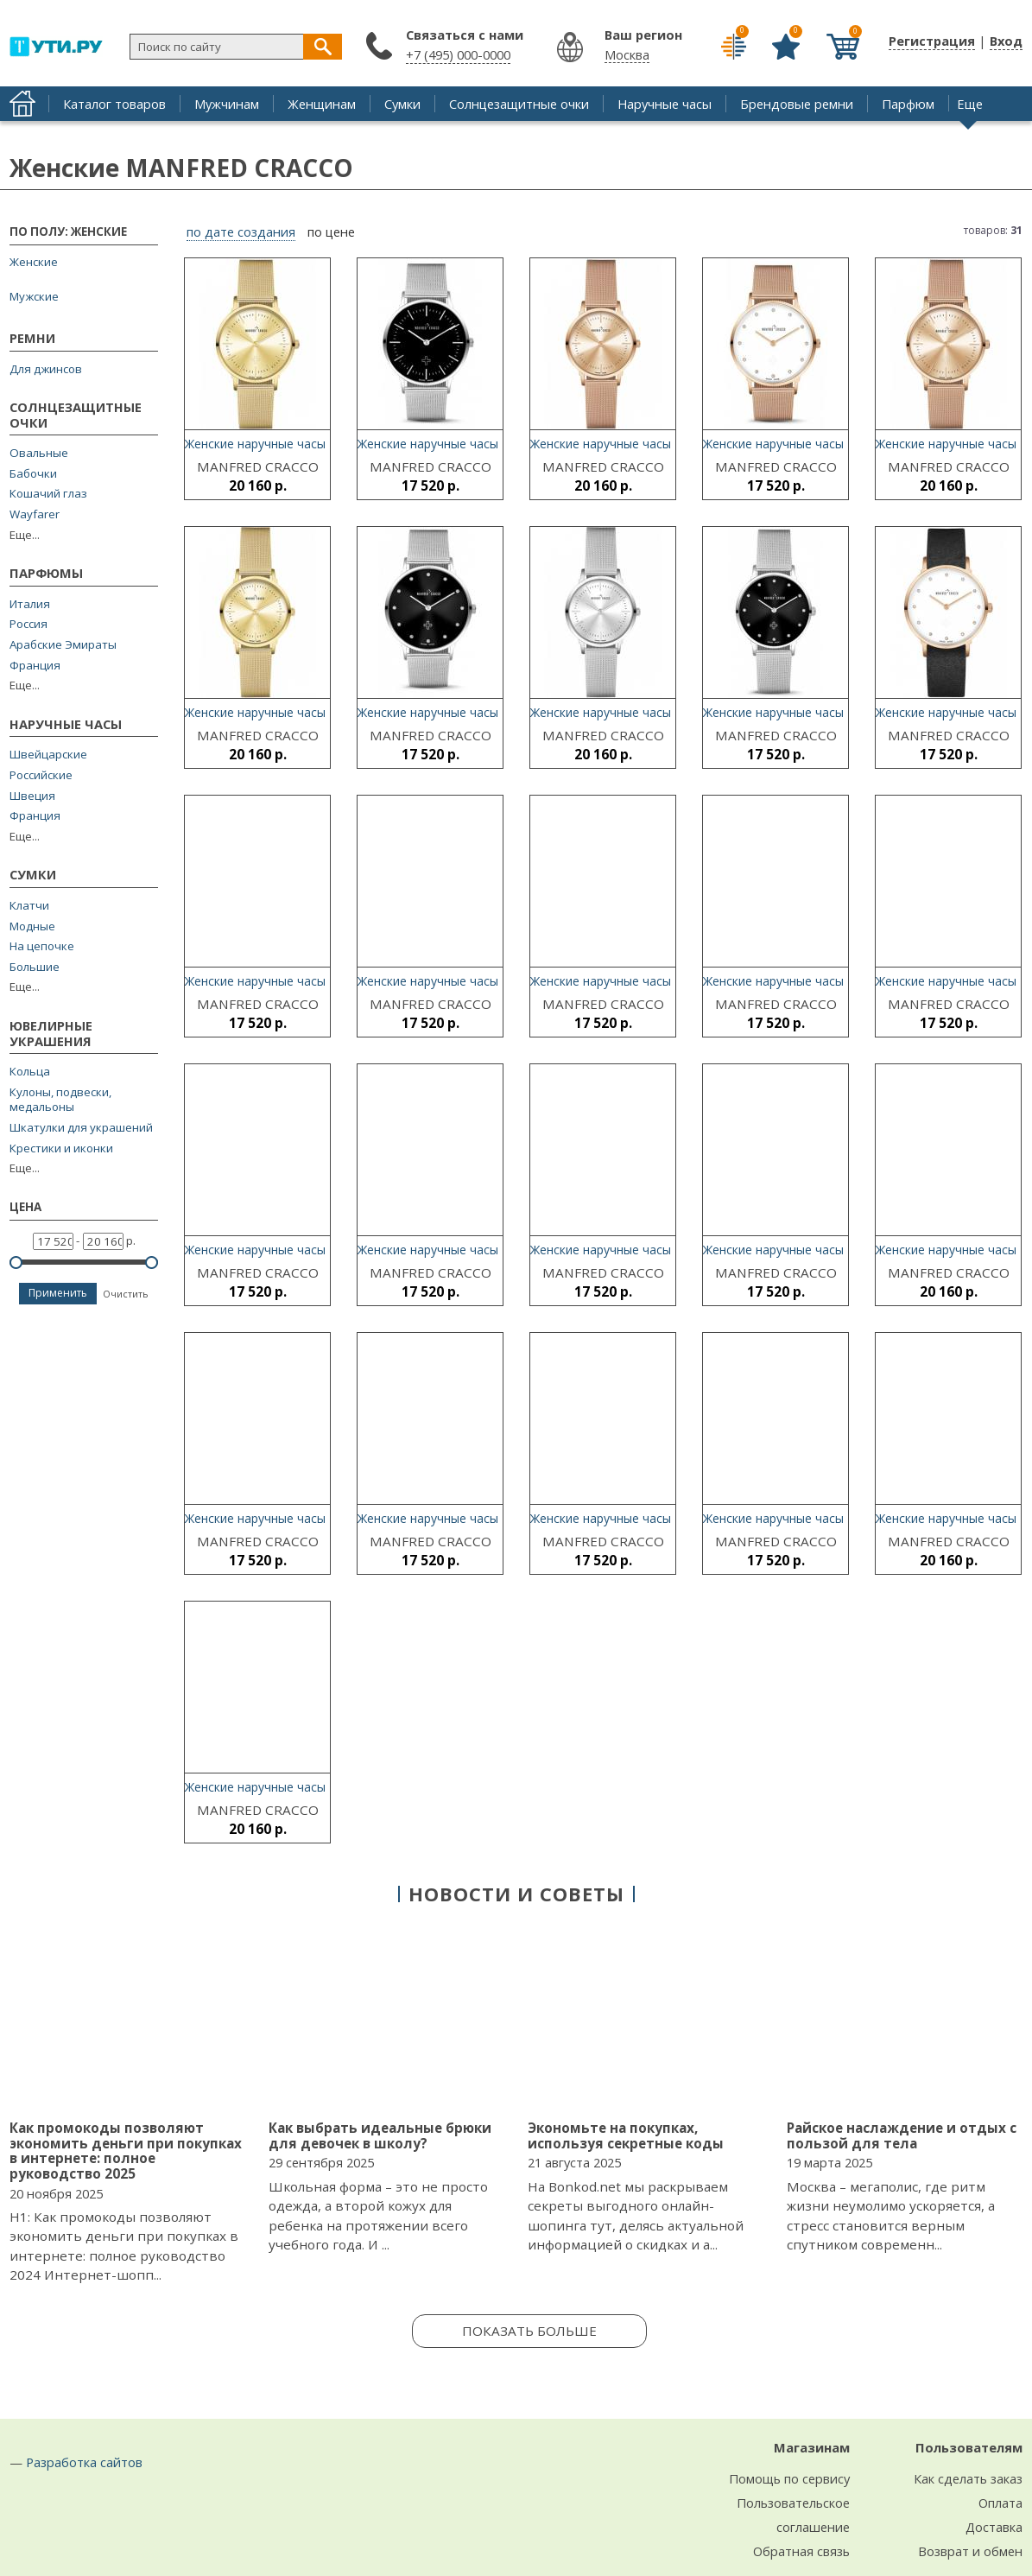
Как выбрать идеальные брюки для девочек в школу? (380, 2135)
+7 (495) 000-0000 (458, 54)
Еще (970, 103)
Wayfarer (34, 514)
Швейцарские (48, 754)
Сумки (402, 103)
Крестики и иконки (61, 1148)
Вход (1006, 40)
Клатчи (29, 905)
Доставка (994, 2526)
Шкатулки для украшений (81, 1127)
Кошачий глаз (48, 493)
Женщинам (322, 103)
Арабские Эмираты (63, 645)
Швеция (32, 796)
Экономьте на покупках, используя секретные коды (626, 2135)
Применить (57, 1292)
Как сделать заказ (968, 2478)
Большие (34, 967)
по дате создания (241, 232)
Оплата (1000, 2502)
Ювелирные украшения (50, 1034)
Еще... (24, 535)
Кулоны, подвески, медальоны (60, 1100)
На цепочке (41, 946)
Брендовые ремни (796, 103)
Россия (28, 624)
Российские (41, 775)
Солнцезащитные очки (519, 103)
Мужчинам (226, 103)
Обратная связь (801, 2551)
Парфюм (908, 103)
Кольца (29, 1071)
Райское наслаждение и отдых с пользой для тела (901, 2135)
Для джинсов (45, 369)
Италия (29, 604)
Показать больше (529, 2330)
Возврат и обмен (970, 2551)
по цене (331, 232)
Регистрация (932, 40)
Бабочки (33, 473)
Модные (32, 926)
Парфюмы (46, 573)
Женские (33, 262)
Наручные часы (664, 103)
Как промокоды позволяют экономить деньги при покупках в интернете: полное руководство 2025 (125, 2150)
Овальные (38, 453)
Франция (34, 665)
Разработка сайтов (84, 2462)
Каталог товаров (114, 103)
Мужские (34, 296)
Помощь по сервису (789, 2478)
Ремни (32, 338)
